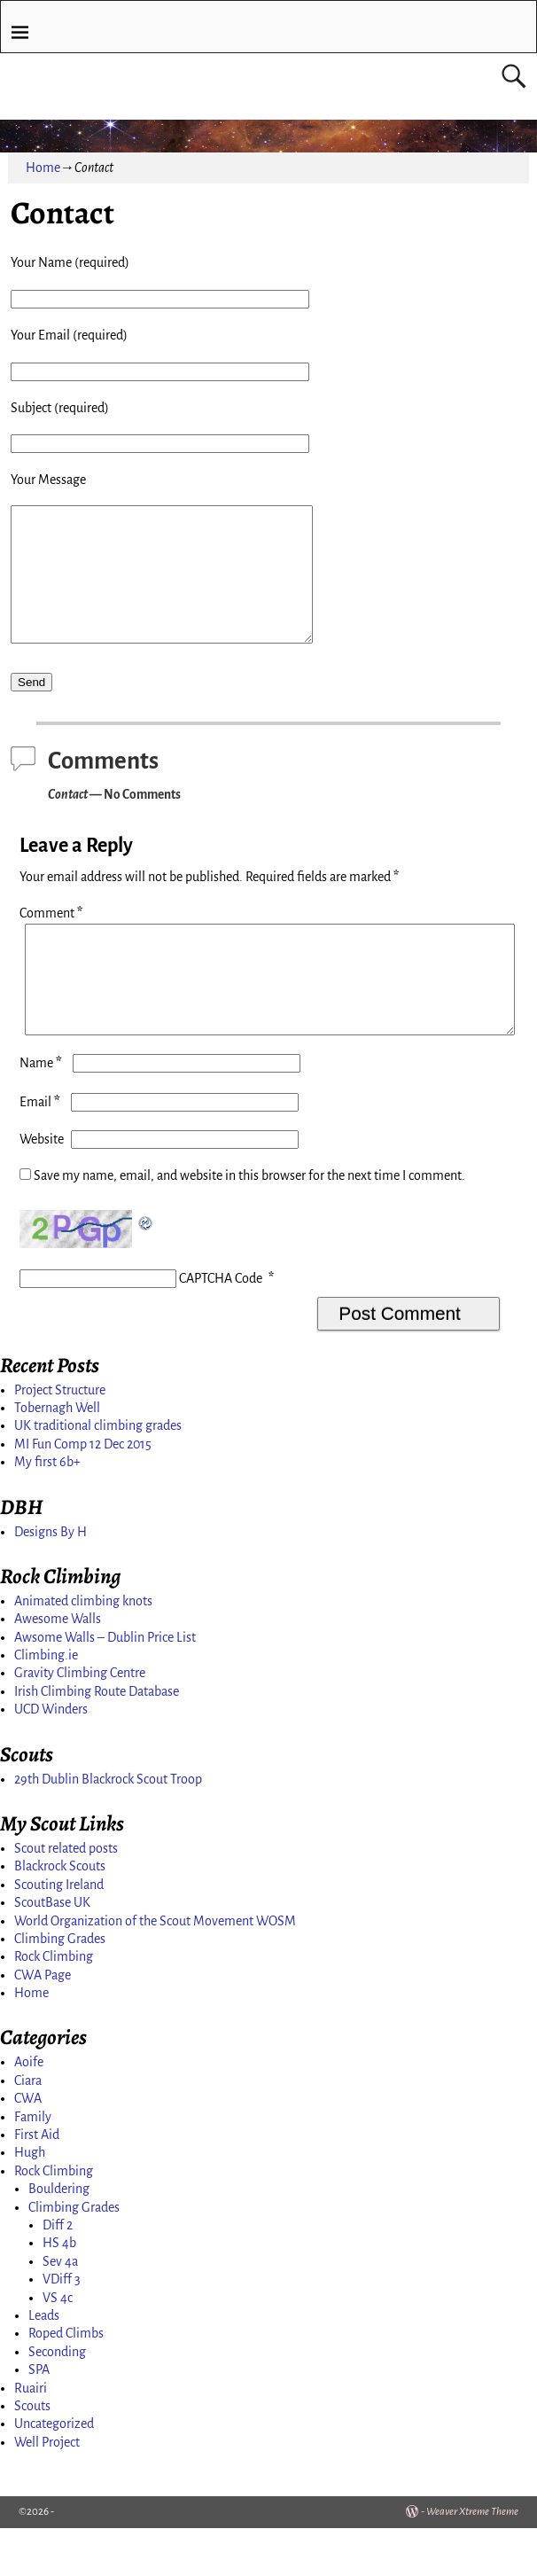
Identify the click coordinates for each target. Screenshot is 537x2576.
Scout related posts (66, 1896)
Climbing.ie (46, 1703)
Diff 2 (58, 2273)
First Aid (36, 2182)
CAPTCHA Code (220, 1326)
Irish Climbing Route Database (96, 1739)
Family (32, 2165)
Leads (43, 2363)
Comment (52, 940)
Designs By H (50, 1580)
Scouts (32, 2454)
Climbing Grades (59, 1986)
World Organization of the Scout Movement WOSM (155, 1969)
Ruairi (30, 2436)
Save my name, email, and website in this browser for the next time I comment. (249, 1223)
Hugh (29, 2200)
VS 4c (58, 2345)
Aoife (28, 2110)
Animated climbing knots (83, 1649)
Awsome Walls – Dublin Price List (105, 1685)
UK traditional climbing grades (98, 1473)
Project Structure (59, 1438)
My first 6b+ (47, 1510)
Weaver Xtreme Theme (472, 2559)
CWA (28, 2146)
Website (41, 1187)
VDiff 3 (62, 2327)
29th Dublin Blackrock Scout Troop (108, 1827)
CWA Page (42, 2023)
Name (42, 1111)
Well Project (47, 2490)
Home (43, 167)
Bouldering (59, 2236)
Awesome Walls (57, 1666)
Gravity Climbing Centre (79, 1720)
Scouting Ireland (59, 1932)
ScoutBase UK (52, 1950)
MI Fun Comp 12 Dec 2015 (83, 1492)
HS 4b (59, 2290)
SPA (39, 2417)
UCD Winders (51, 1757)
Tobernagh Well (57, 1455)
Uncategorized (54, 2471)
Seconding (57, 2400)
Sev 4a (60, 2309)
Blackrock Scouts (59, 1914)
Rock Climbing (53, 2004)
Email (41, 1150)
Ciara (28, 2128)
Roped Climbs (66, 2381)
